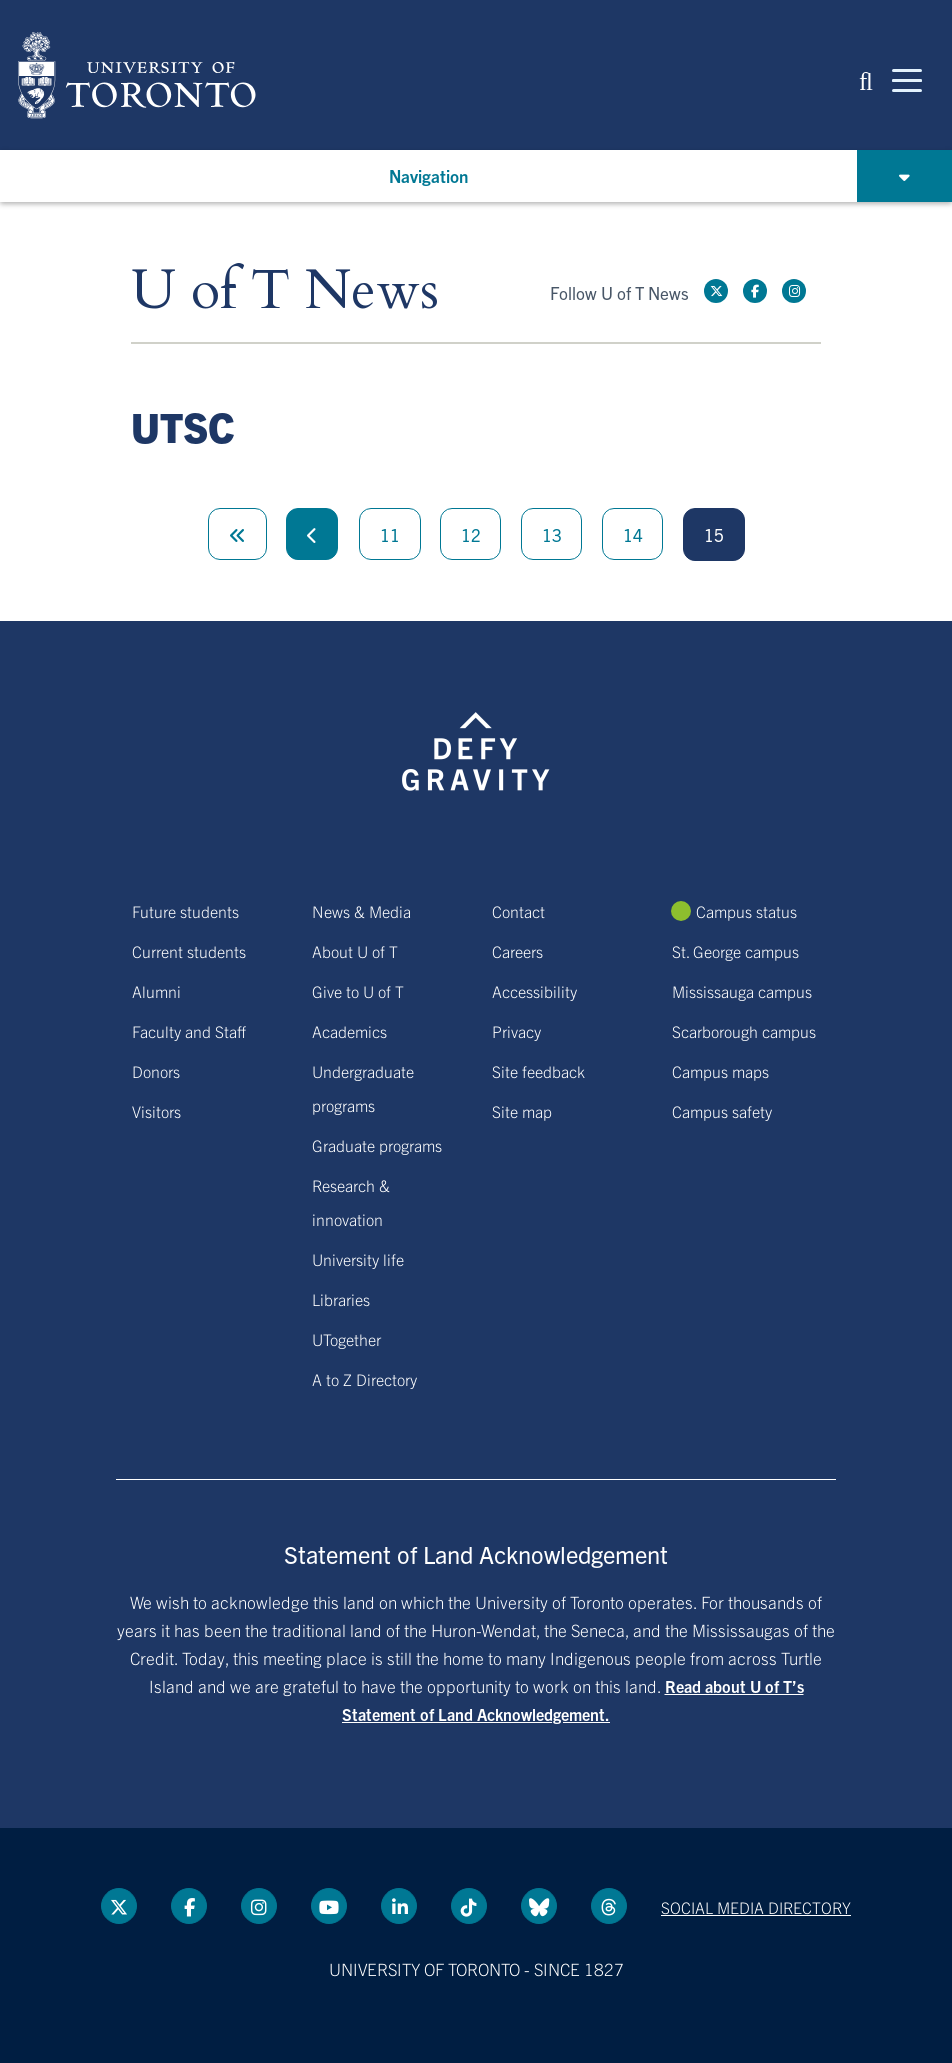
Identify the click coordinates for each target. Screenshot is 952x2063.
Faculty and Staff (189, 1031)
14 (633, 534)
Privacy (516, 1031)
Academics (349, 1031)
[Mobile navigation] (907, 79)
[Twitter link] (716, 291)
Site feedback (538, 1071)
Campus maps (720, 1071)
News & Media (361, 911)
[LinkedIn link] (399, 1906)
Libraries (341, 1299)
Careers (517, 951)
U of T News (285, 291)
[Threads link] (609, 1906)
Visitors (156, 1111)
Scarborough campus (744, 1031)
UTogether (346, 1339)
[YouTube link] (329, 1906)
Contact (518, 911)
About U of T (355, 951)
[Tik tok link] (469, 1906)
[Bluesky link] (539, 1906)
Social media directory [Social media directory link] (756, 1907)
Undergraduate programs (363, 1088)
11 (390, 534)
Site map (522, 1111)
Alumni (156, 991)
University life (358, 1259)
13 (552, 534)
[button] (866, 79)
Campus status (746, 911)
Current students (189, 951)
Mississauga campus (742, 991)
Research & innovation (351, 1202)
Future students (185, 911)
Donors (156, 1071)
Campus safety (722, 1111)
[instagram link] (794, 291)
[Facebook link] (755, 291)
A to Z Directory (364, 1379)
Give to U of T (358, 991)
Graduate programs (377, 1145)
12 (471, 534)
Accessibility (534, 991)
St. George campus (735, 951)
